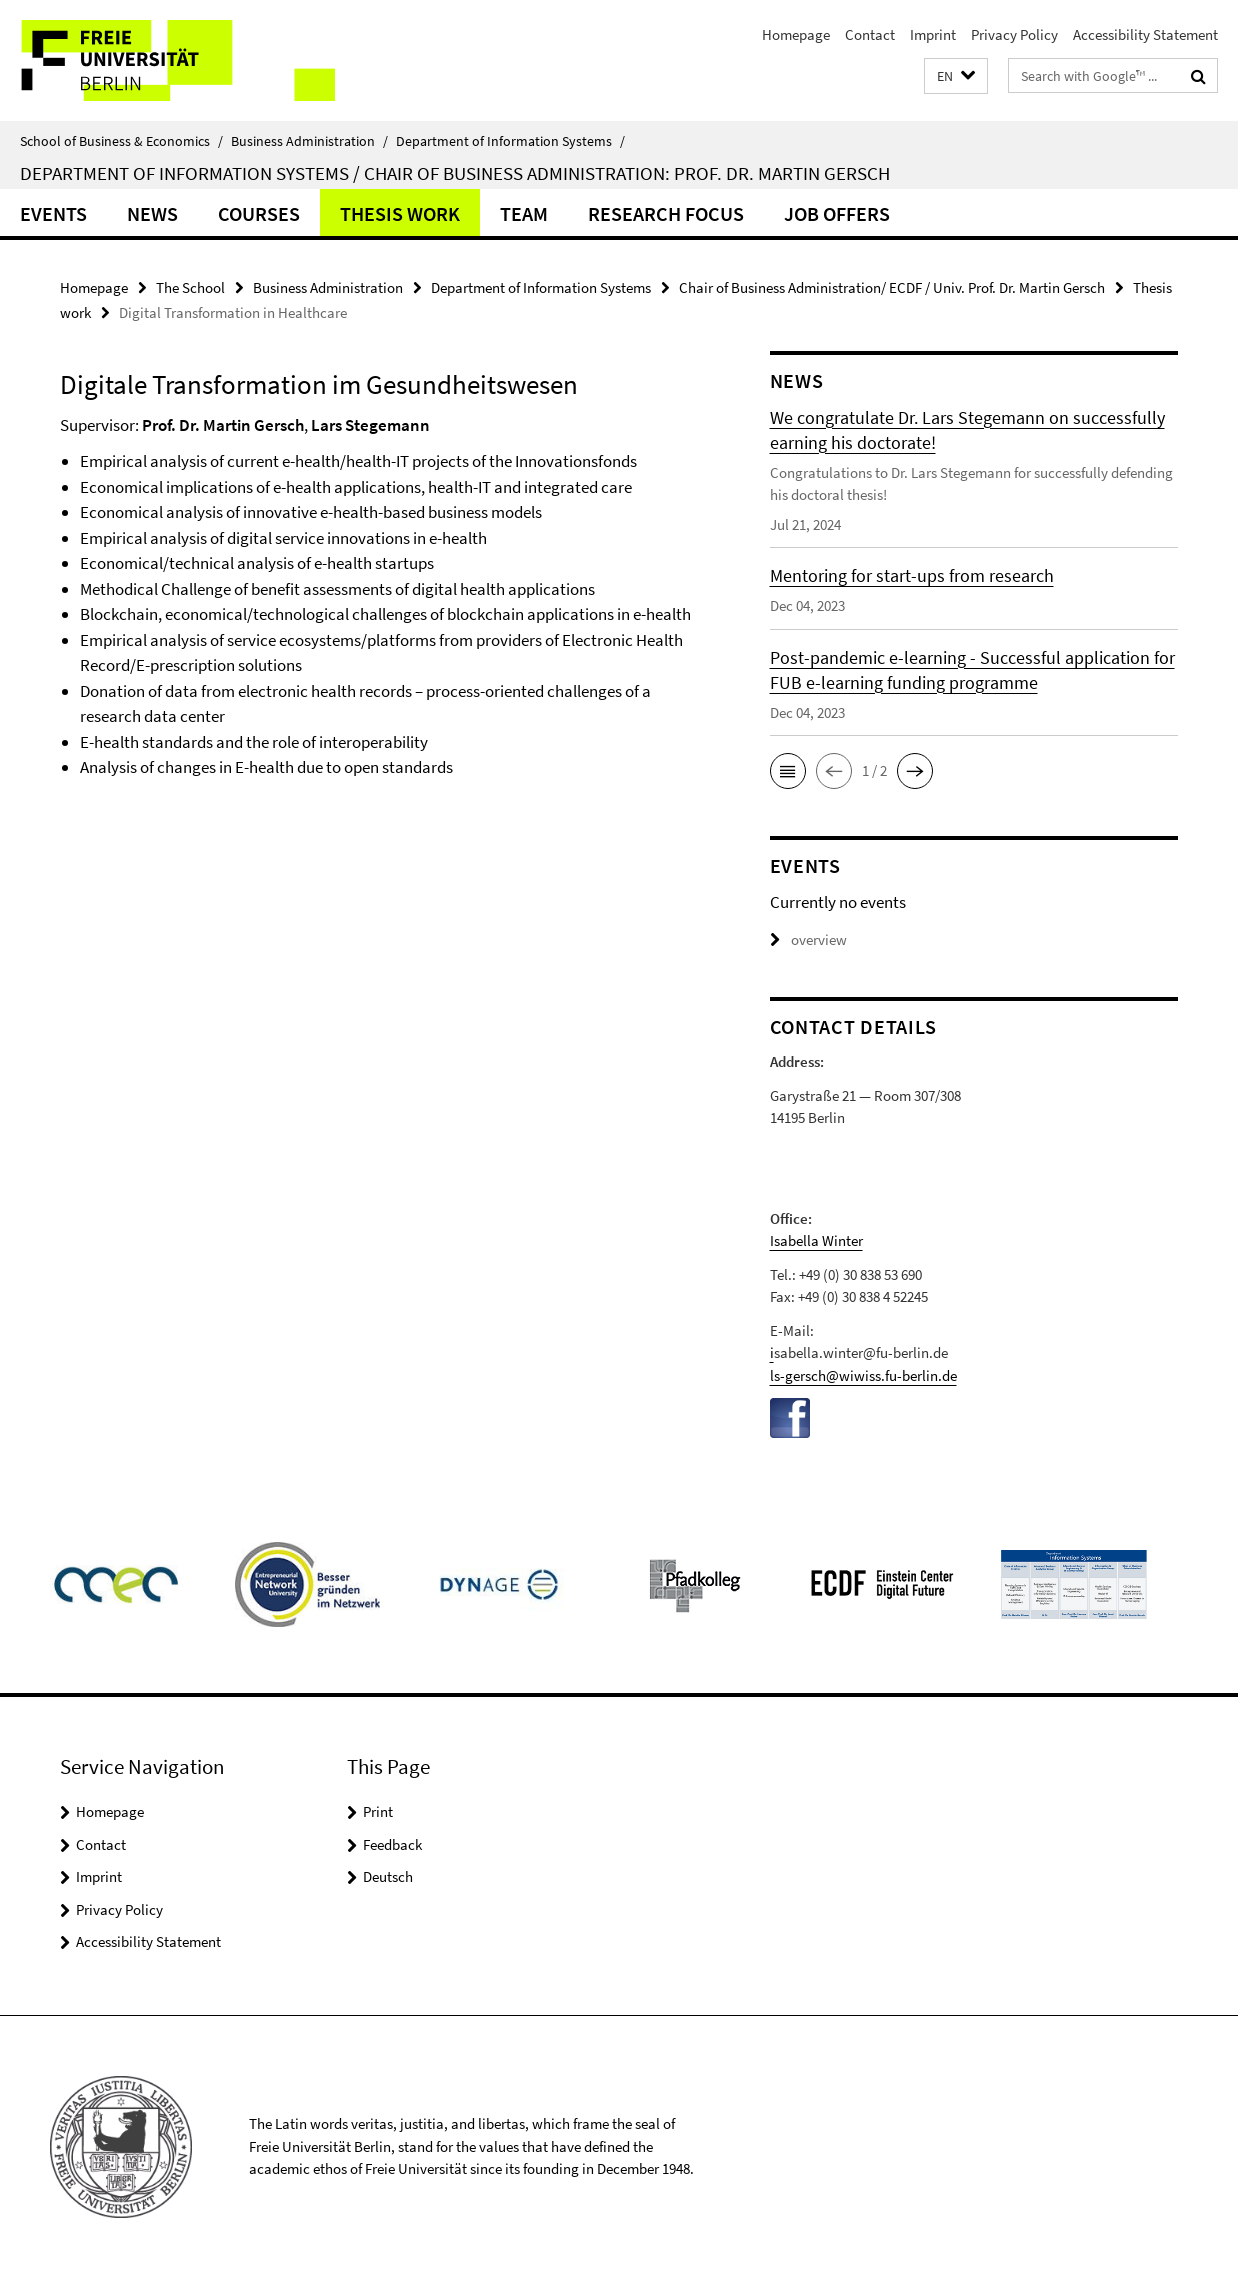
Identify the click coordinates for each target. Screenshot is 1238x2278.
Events (53, 213)
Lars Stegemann (370, 425)
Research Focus (666, 213)
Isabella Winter (816, 1240)
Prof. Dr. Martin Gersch (223, 425)
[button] (956, 76)
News (152, 213)
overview (808, 939)
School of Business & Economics (121, 141)
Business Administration (309, 141)
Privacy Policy (1014, 34)
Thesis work (400, 213)
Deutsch (388, 1876)
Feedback (392, 1844)
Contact (870, 34)
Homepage (796, 34)
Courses (259, 213)
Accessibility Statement (1145, 34)
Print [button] (378, 1811)
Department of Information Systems (510, 141)
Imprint (933, 34)
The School (190, 287)
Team (524, 213)
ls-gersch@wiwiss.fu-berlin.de (863, 1375)
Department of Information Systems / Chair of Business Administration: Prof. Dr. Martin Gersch (455, 173)
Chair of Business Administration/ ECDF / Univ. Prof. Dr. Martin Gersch (892, 287)
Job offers (837, 213)
